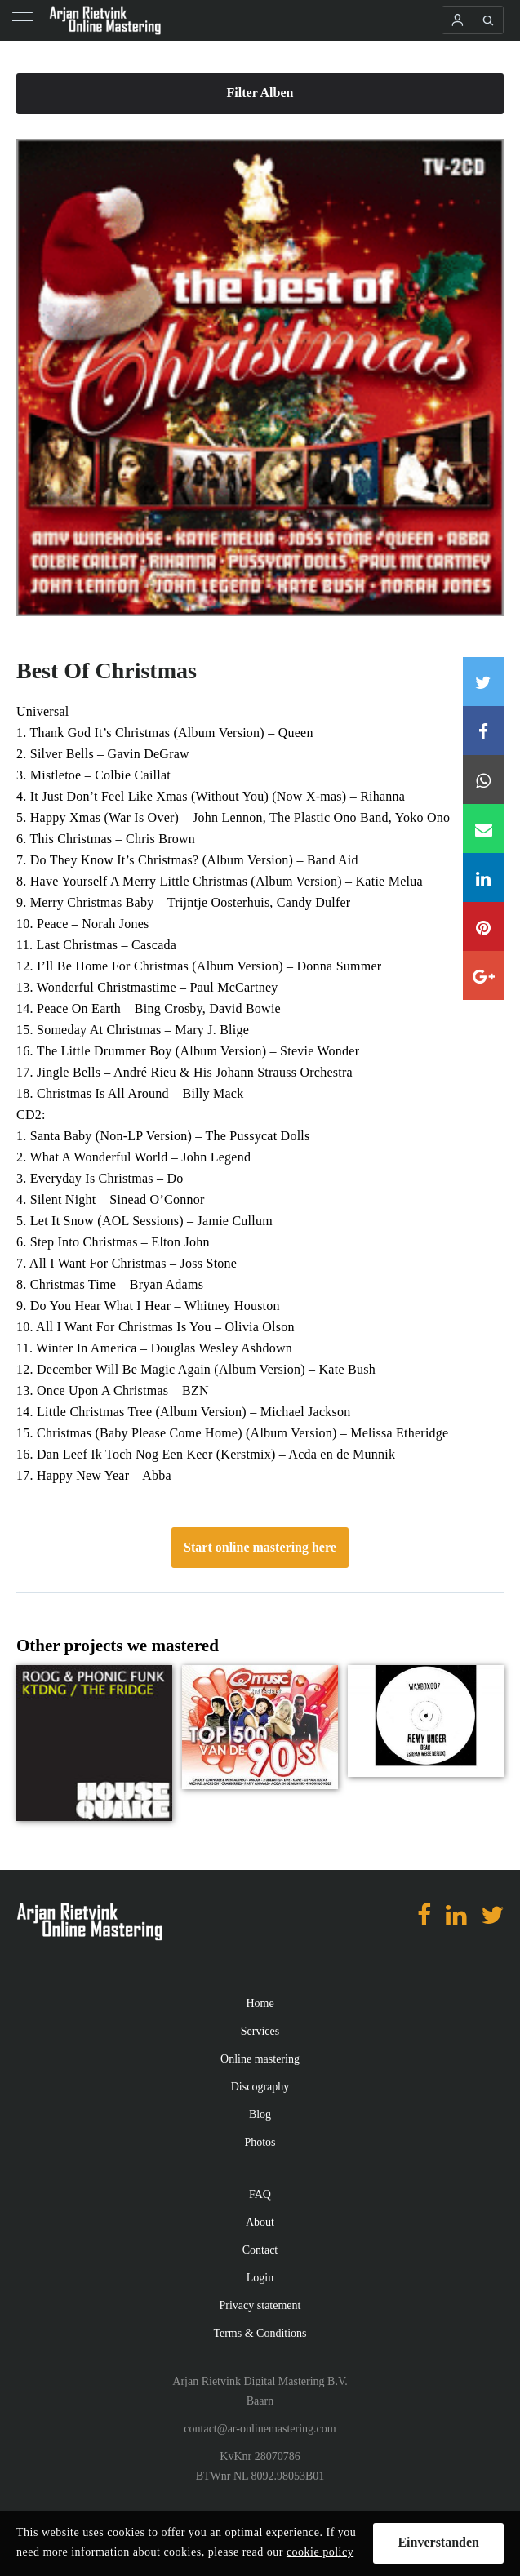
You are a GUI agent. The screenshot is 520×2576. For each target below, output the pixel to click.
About (260, 2222)
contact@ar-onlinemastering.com (260, 2429)
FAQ (260, 2194)
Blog (260, 2114)
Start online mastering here (260, 1547)
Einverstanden (438, 2542)
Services (260, 2031)
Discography (260, 2087)
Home (259, 2003)
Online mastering (260, 2059)
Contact (260, 2250)
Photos (259, 2142)
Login (260, 2278)
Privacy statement (260, 2305)
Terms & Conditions (259, 2333)
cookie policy (320, 2552)
